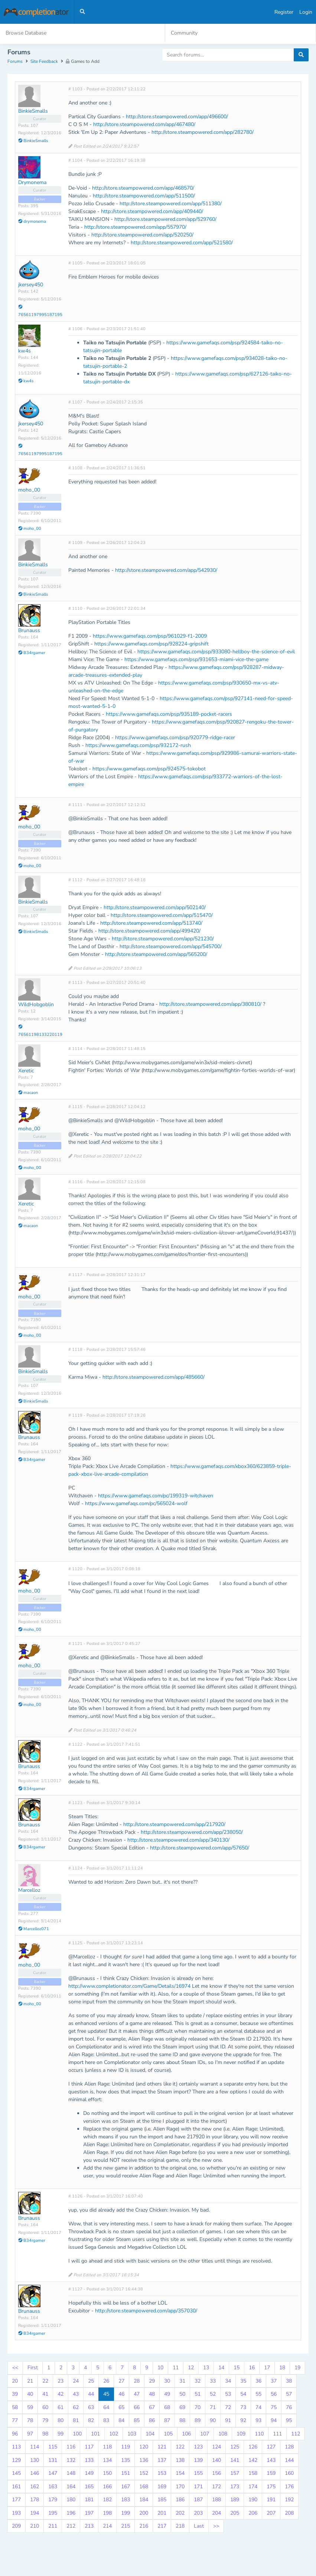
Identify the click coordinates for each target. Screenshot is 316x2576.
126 (252, 2447)
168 (143, 2487)
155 (198, 2473)
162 (34, 2487)
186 (180, 2500)
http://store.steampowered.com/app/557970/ (135, 228)
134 (107, 2460)
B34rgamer (31, 654)
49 (167, 2394)
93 (258, 2421)
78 (30, 2421)
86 (152, 2421)
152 (143, 2473)
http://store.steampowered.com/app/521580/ (182, 243)
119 (125, 2447)
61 (60, 2408)
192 (289, 2500)
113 (16, 2447)
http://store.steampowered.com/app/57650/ (199, 1848)
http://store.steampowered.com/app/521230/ (163, 939)
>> (216, 2526)
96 (15, 2434)
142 (252, 2460)
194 (34, 2513)
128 (289, 2447)
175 (271, 2487)
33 (213, 2381)
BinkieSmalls (33, 112)
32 (198, 2381)
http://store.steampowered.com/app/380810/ (210, 1004)
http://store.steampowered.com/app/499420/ (149, 931)
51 (198, 2394)
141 (234, 2460)
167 (125, 2487)
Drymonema (32, 183)
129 (16, 2460)
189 (234, 2500)
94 (274, 2421)
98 (45, 2434)
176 (289, 2487)
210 (34, 2526)
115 (52, 2447)
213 (89, 2526)
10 (160, 2368)
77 (15, 2421)
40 (30, 2394)
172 (216, 2487)
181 (89, 2500)
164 (70, 2487)
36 (258, 2381)
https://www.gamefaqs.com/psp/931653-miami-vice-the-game (196, 660)
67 (152, 2408)
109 (241, 2434)
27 (121, 2381)
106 (186, 2434)
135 (125, 2460)
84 (121, 2421)
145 (16, 2473)
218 (180, 2526)
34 (228, 2381)
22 (45, 2381)
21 (30, 2381)
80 (60, 2421)
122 (180, 2447)
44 (91, 2394)
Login (305, 12)
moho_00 (29, 490)
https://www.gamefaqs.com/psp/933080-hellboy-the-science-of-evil (216, 652)
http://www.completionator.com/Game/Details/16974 (129, 1987)
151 (125, 2473)
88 (182, 2421)
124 (216, 2447)
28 (137, 2381)
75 (274, 2408)
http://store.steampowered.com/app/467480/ (144, 125)
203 (198, 2513)
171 (198, 2487)
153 (161, 2473)
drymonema (32, 222)
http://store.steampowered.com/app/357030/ (146, 2311)
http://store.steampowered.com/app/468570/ (143, 189)
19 (297, 2368)
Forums (15, 62)
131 (52, 2460)
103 (131, 2434)
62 (76, 2408)
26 (106, 2381)
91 (228, 2421)
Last (199, 2526)
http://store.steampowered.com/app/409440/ (152, 212)
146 (34, 2473)
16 (252, 2368)
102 (113, 2434)
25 (91, 2381)
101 (95, 2434)
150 (107, 2473)
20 (15, 2381)
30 (167, 2381)
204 (216, 2513)
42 (60, 2394)
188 (216, 2500)
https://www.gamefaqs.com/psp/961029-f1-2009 (150, 637)
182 (107, 2500)
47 (137, 2394)
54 (243, 2394)
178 (34, 2500)
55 (258, 2394)
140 (216, 2460)
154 (180, 2473)
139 (198, 2460)
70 (198, 2408)
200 (143, 2513)
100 (77, 2434)
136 (143, 2460)
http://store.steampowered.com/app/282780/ (203, 133)
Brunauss (29, 631)
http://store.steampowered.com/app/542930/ (166, 571)
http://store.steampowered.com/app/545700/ (171, 947)
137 (161, 2460)
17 (267, 2368)
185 (161, 2500)
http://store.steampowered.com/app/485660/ (153, 1377)
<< (15, 2368)
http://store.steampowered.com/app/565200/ (156, 955)
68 (167, 2408)
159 (271, 2473)
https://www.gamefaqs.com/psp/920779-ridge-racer (175, 738)
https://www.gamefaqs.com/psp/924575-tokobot (149, 769)
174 (252, 2487)
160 (289, 2473)
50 (182, 2394)
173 (234, 2487)
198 (107, 2513)
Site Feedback (44, 62)
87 (167, 2421)
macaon (28, 1094)
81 (76, 2421)
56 (274, 2394)
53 (228, 2394)
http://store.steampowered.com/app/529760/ (165, 220)
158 (252, 2473)
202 (180, 2513)
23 (60, 2381)
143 (271, 2460)
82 (91, 2421)
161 (16, 2487)
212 (70, 2526)
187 (198, 2500)
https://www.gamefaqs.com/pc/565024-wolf (136, 1504)
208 (289, 2513)
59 (30, 2408)
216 (143, 2526)
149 (89, 2473)
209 (16, 2526)
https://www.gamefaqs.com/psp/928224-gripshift (151, 644)
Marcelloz (29, 1890)
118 (107, 2447)
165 (89, 2487)
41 (45, 2394)
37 (274, 2381)
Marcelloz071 (33, 1930)
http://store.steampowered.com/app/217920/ (174, 1825)
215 (125, 2526)
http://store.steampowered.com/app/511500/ (144, 196)
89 (198, 2421)
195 (52, 2513)
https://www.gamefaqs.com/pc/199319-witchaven (155, 1496)
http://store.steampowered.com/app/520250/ (142, 235)
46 (121, 2394)
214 (107, 2526)
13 (206, 2368)
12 (191, 2368)
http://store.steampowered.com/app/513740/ (151, 923)
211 (52, 2526)
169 (161, 2487)
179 (52, 2500)
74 (258, 2408)
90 (213, 2421)
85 (137, 2421)
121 (161, 2447)
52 (213, 2394)
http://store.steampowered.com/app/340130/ (178, 1840)
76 (289, 2408)
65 (121, 2408)
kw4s (24, 351)
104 (150, 2434)
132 (70, 2460)
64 (106, 2408)
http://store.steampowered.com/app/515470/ (162, 916)
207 (271, 2513)
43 (76, 2394)
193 (16, 2513)
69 (182, 2408)
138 (180, 2460)
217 (161, 2526)
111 (277, 2434)
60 (45, 2408)
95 (289, 2421)
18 (282, 2368)
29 (152, 2381)
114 (34, 2447)
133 (89, 2460)
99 (60, 2434)
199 (125, 2513)
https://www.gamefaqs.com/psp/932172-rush (138, 746)
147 (52, 2473)
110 (259, 2434)
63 (91, 2408)
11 (176, 2368)
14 (221, 2368)
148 (70, 2473)
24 (76, 2381)
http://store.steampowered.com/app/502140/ (155, 908)
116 (70, 2447)
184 (143, 2500)
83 (106, 2421)
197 (89, 2513)
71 (213, 2408)
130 (34, 2460)
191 (271, 2500)
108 (222, 2434)
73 (243, 2408)
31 (182, 2381)
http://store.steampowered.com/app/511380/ (171, 204)
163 (52, 2487)
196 (70, 2513)
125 (234, 2447)
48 (152, 2394)
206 (252, 2513)
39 (15, 2394)
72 (228, 2408)
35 (243, 2381)
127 (271, 2447)
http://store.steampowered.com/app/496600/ (177, 117)
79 (45, 2421)
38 (289, 2381)
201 (161, 2513)
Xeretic (26, 1071)
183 (125, 2500)
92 (243, 2421)
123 (198, 2447)
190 (252, 2500)
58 (15, 2408)
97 (30, 2434)
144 (289, 2460)
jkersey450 (30, 285)
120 (143, 2447)
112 (295, 2434)
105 (168, 2434)
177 (16, 2500)
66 (137, 2408)
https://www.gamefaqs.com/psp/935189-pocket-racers (169, 715)
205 (234, 2513)
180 (70, 2500)
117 (89, 2447)
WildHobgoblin (36, 1005)
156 (216, 2473)
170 (180, 2487)
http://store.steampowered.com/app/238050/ (192, 1832)
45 (106, 2394)
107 (204, 2434)
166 (107, 2487)
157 (234, 2473)
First (32, 2368)
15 (237, 2368)
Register (283, 12)
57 (289, 2394)
